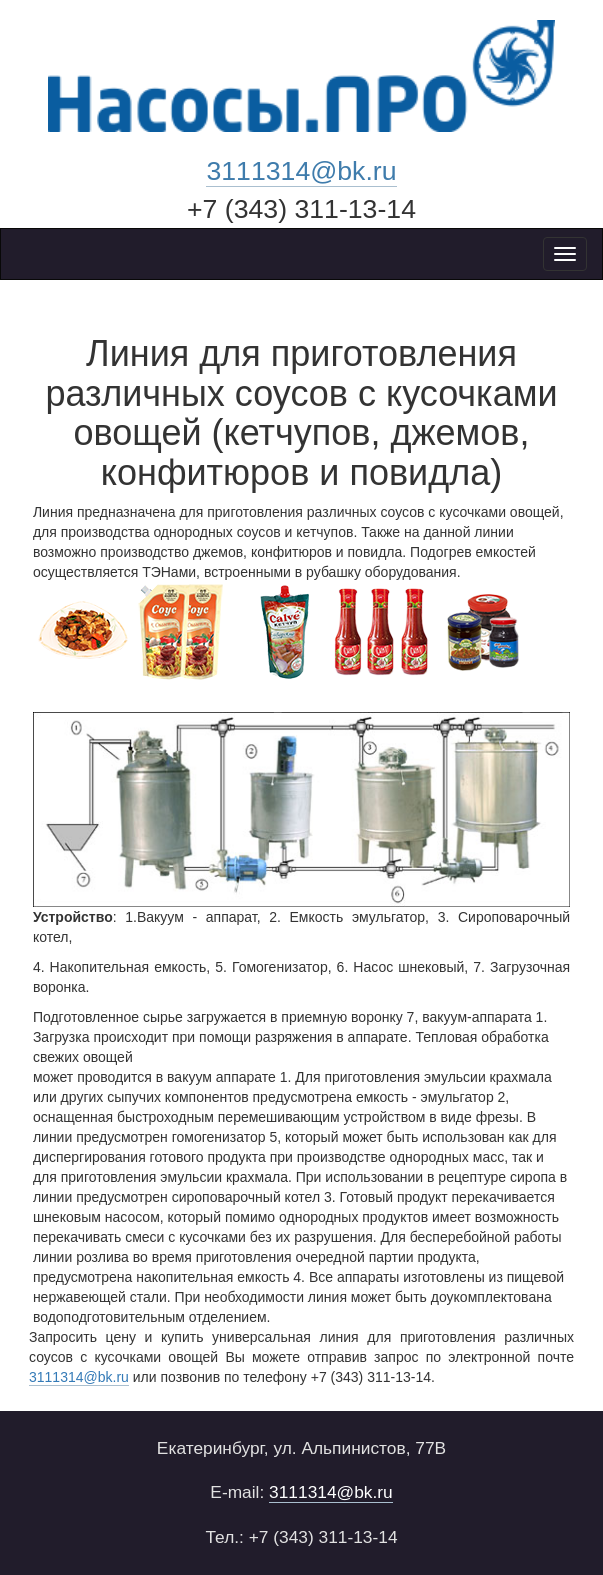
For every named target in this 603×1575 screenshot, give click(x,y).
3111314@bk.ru (301, 171)
